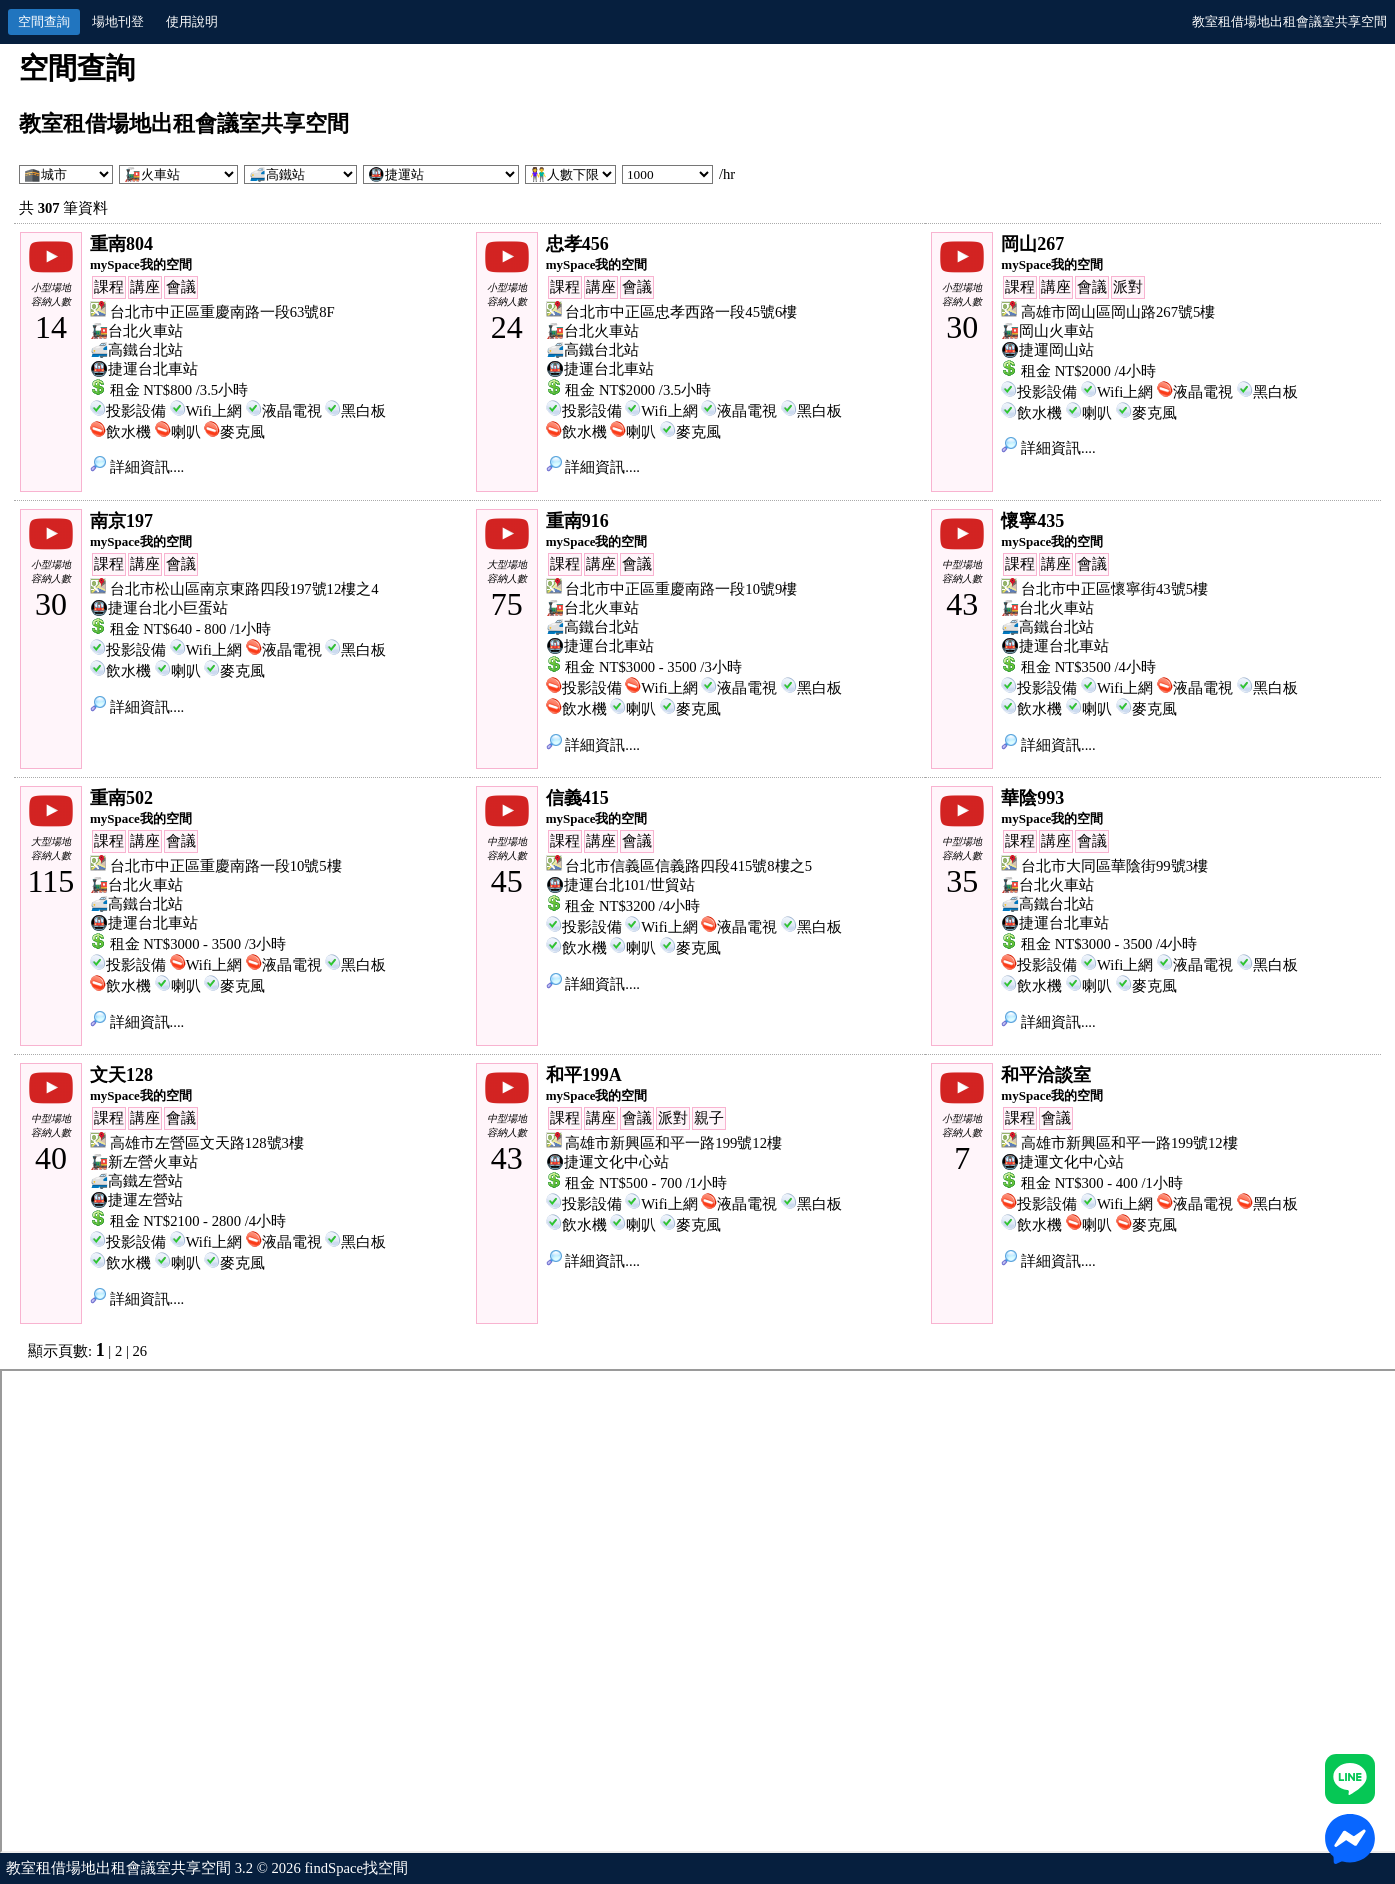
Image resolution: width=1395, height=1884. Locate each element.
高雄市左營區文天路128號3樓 (207, 1143)
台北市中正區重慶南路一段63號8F (222, 312)
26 (140, 1351)
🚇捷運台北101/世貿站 (620, 885)
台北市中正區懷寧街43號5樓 (1114, 589)
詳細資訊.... (137, 467)
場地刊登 (118, 21)
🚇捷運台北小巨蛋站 (159, 608)
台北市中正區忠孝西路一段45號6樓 (681, 312)
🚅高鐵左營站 (136, 1181)
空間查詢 (44, 21)
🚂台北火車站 (136, 331)
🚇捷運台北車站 (144, 369)
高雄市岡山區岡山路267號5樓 (1118, 312)
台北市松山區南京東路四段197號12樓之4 (244, 589)
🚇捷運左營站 (136, 1200)
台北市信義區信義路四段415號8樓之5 (688, 866)
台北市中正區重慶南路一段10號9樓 (681, 589)
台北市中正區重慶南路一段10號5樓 (226, 866)
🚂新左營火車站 (144, 1162)
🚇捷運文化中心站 (607, 1162)
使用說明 (192, 21)
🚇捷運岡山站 (1047, 350)
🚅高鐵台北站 (136, 350)
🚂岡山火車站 (1047, 331)
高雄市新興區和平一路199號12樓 (673, 1143)
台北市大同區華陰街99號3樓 (1114, 866)
